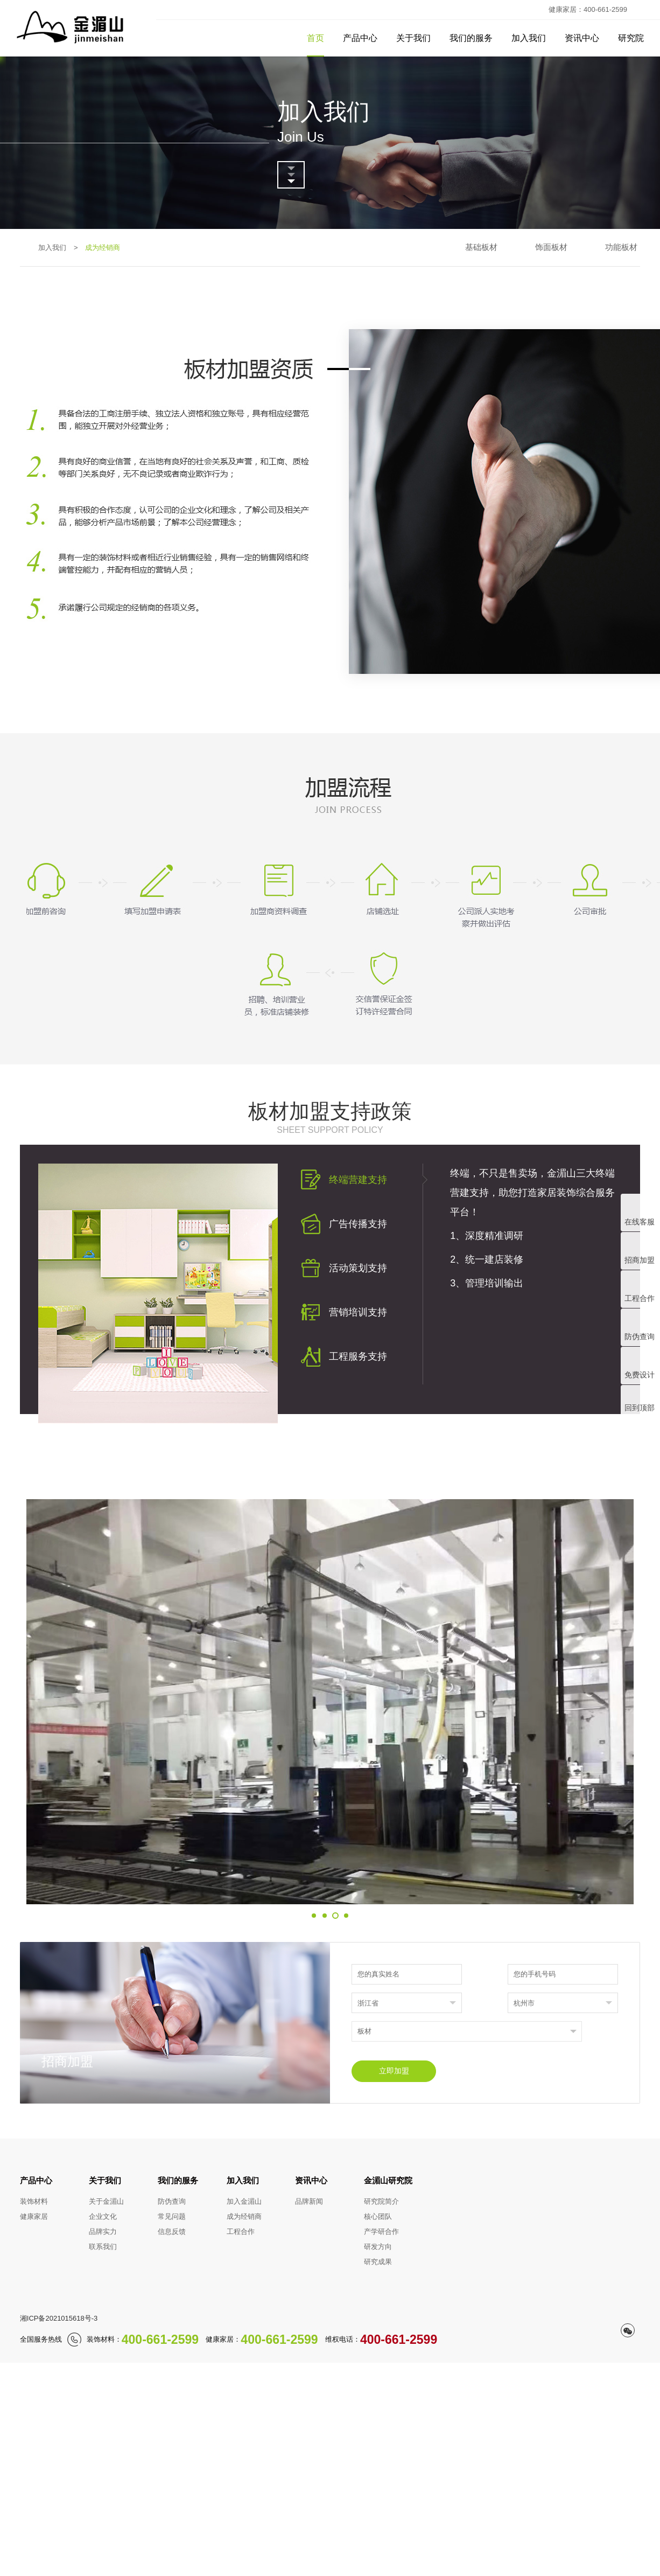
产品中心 (360, 38)
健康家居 (34, 2216)
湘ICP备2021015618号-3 (59, 2318)
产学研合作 (381, 2231)
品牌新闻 (309, 2201)
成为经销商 (244, 2216)
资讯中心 (582, 38)
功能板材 (621, 247)
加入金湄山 (244, 2201)
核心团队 (378, 2216)
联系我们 (103, 2247)
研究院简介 (381, 2201)
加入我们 (528, 38)
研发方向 (378, 2247)
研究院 (631, 38)
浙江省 (367, 2003)
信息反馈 (172, 2231)
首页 (315, 38)
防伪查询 (172, 2201)
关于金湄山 (106, 2201)
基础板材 (481, 247)
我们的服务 (471, 38)
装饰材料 (34, 2201)
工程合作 (241, 2231)
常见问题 (172, 2216)
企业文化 (103, 2216)
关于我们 (413, 38)
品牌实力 (103, 2231)
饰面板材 (551, 247)
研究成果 (378, 2262)
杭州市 (524, 2003)
